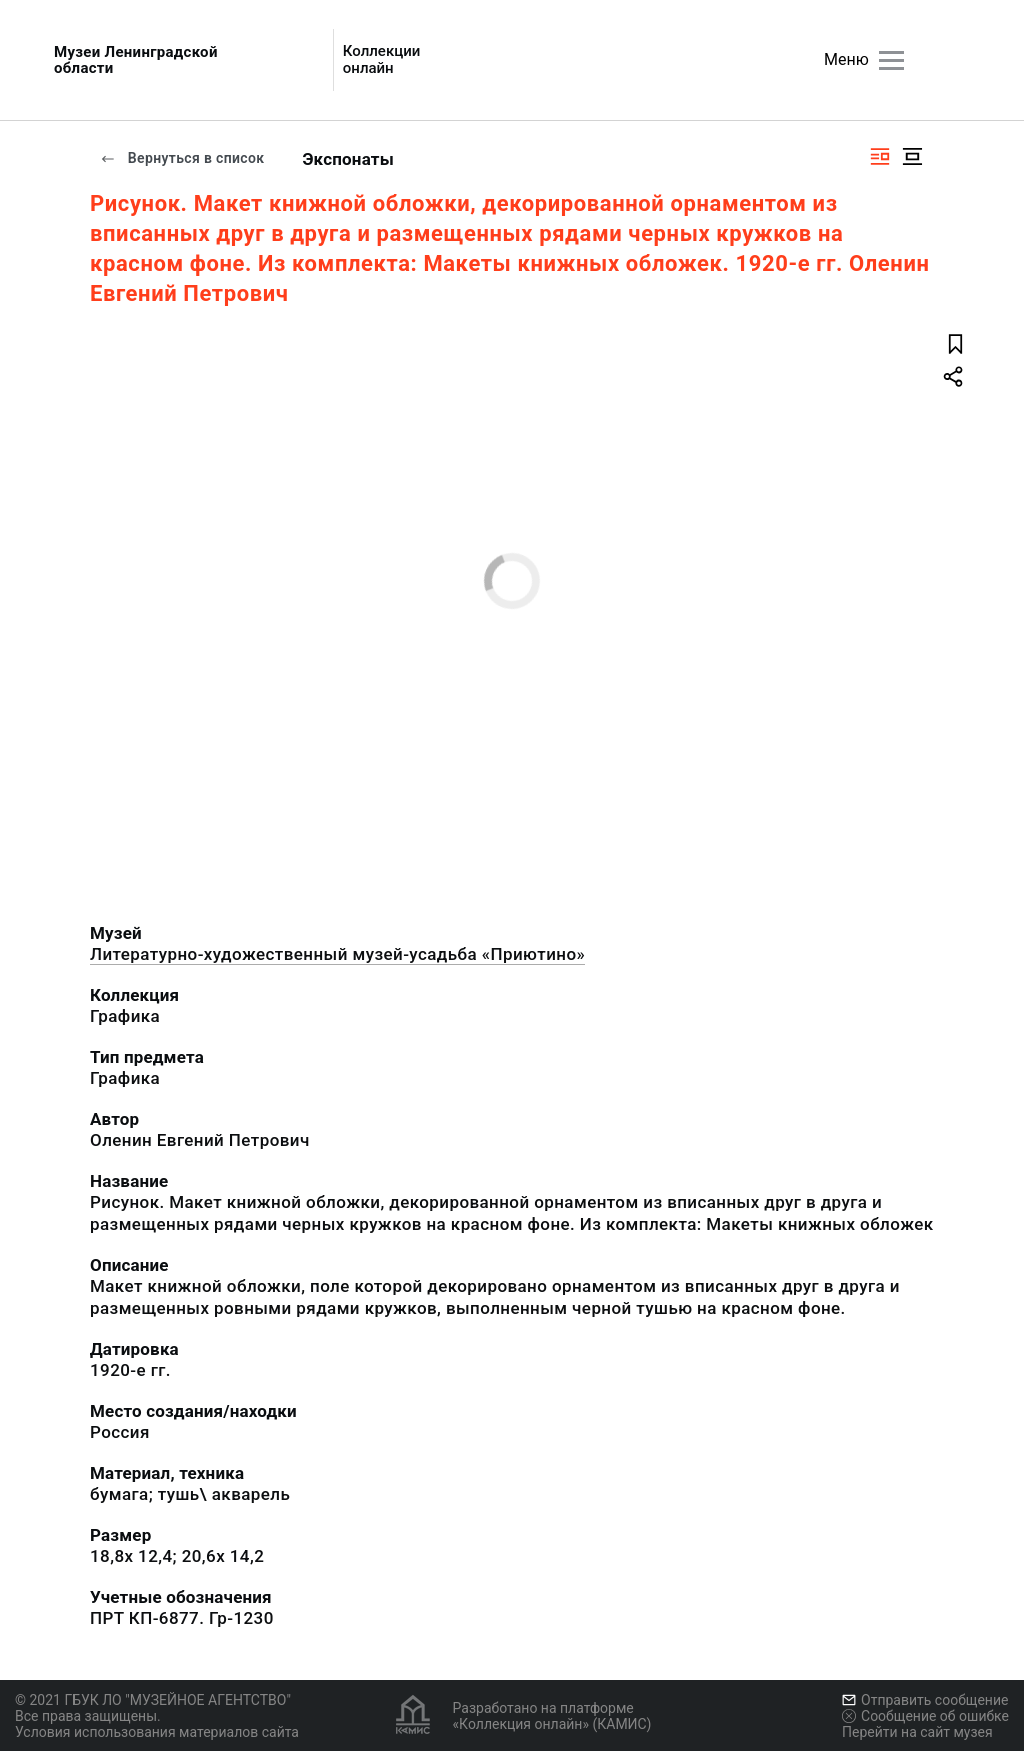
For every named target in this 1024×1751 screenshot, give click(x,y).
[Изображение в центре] (912, 156)
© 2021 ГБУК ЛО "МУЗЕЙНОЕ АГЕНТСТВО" (153, 1700)
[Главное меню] (891, 60)
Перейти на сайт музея (917, 1732)
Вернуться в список (182, 158)
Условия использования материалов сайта (157, 1732)
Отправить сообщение (925, 1700)
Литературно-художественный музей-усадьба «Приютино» (337, 954)
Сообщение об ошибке (925, 1716)
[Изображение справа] (880, 156)
